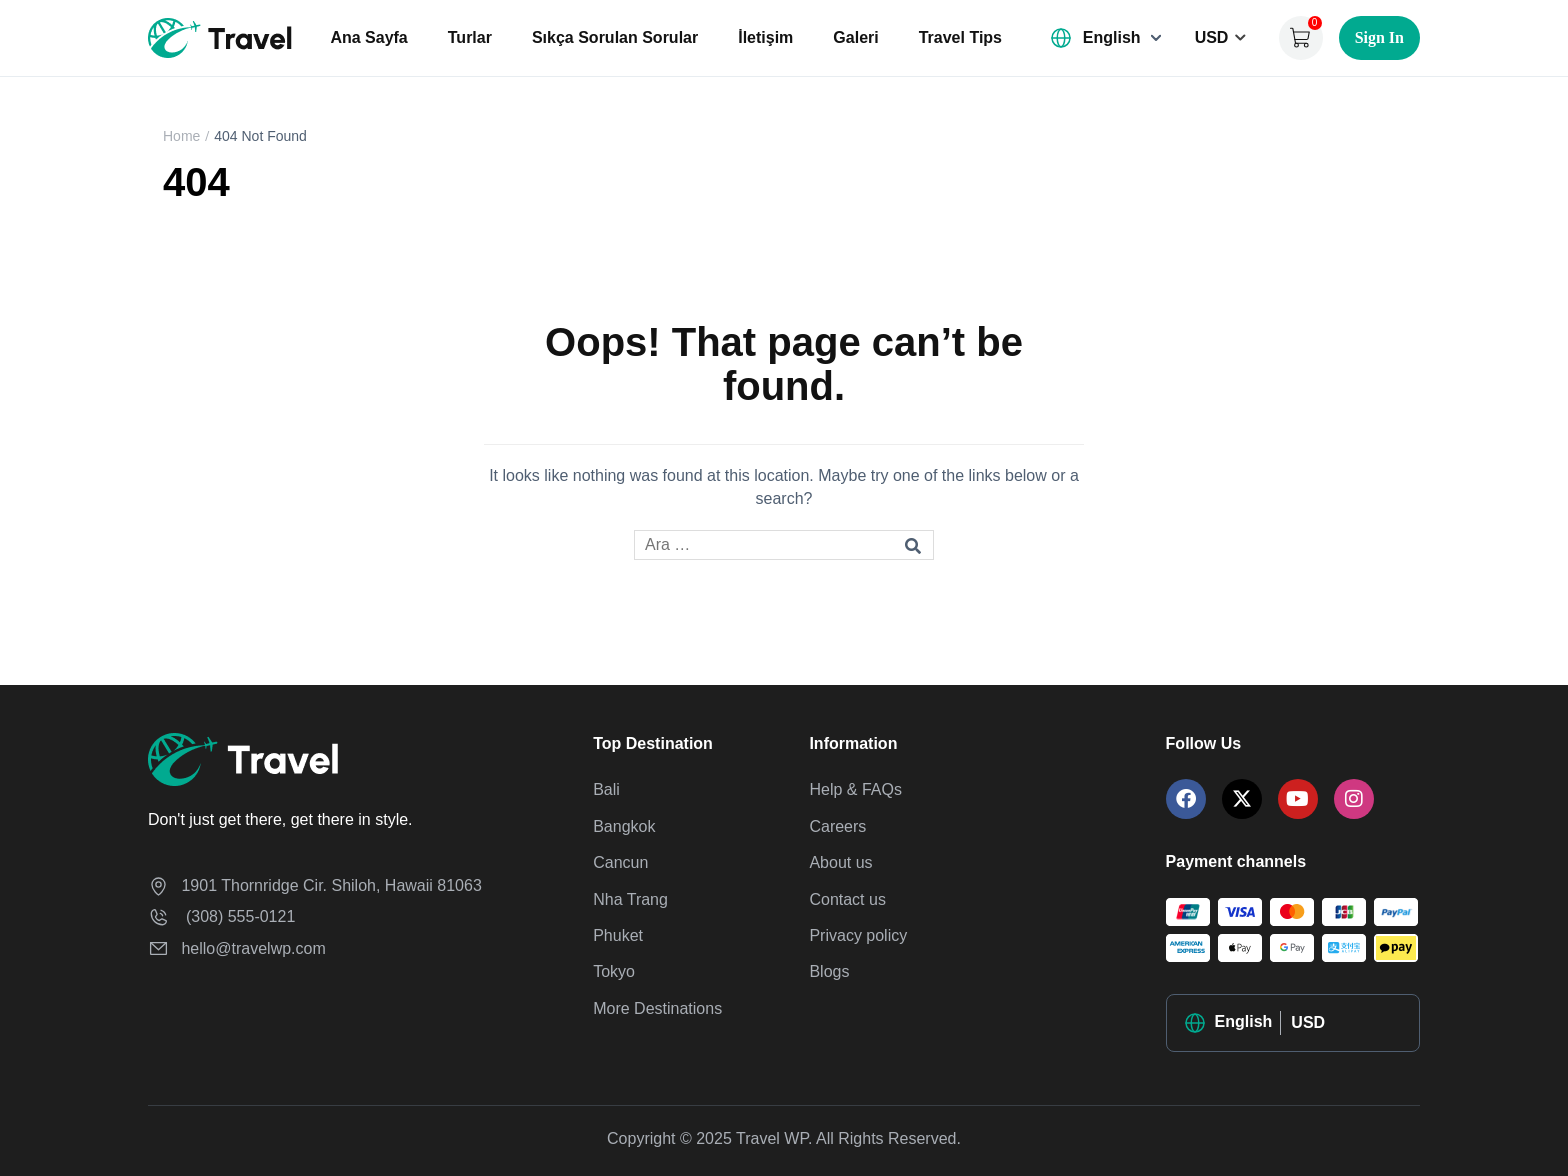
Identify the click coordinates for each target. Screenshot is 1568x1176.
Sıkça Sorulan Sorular (615, 37)
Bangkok (624, 826)
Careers (837, 826)
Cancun (620, 862)
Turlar (470, 37)
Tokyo (614, 971)
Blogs (829, 971)
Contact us (847, 899)
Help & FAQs (855, 789)
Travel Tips (960, 37)
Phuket (618, 935)
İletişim (765, 37)
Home (181, 136)
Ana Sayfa (368, 37)
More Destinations (657, 1008)
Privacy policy (858, 935)
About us (840, 862)
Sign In (1379, 37)
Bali (606, 789)
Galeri (855, 37)
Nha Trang (630, 899)
